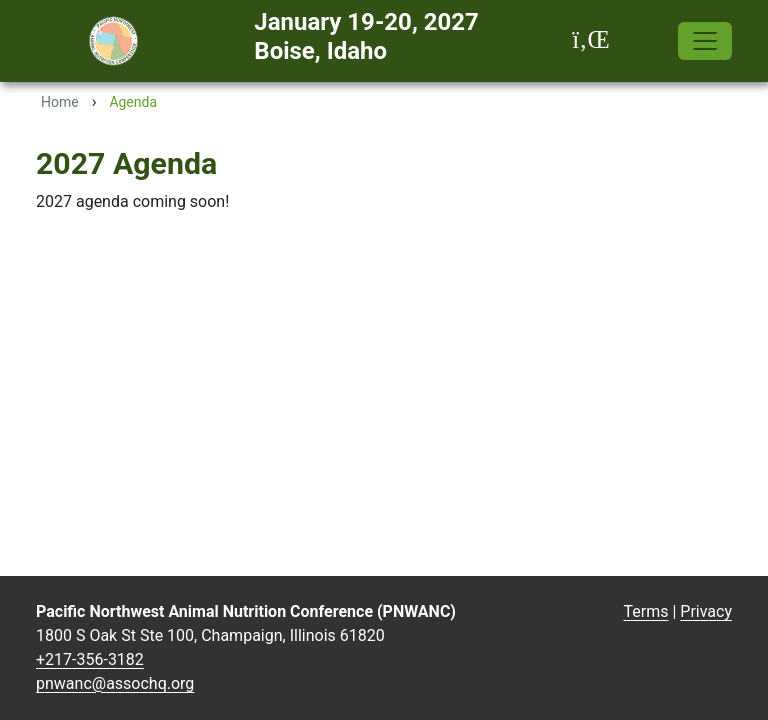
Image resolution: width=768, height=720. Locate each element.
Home (60, 102)
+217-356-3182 (90, 659)
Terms (646, 611)
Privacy (706, 611)
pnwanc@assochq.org (115, 683)
